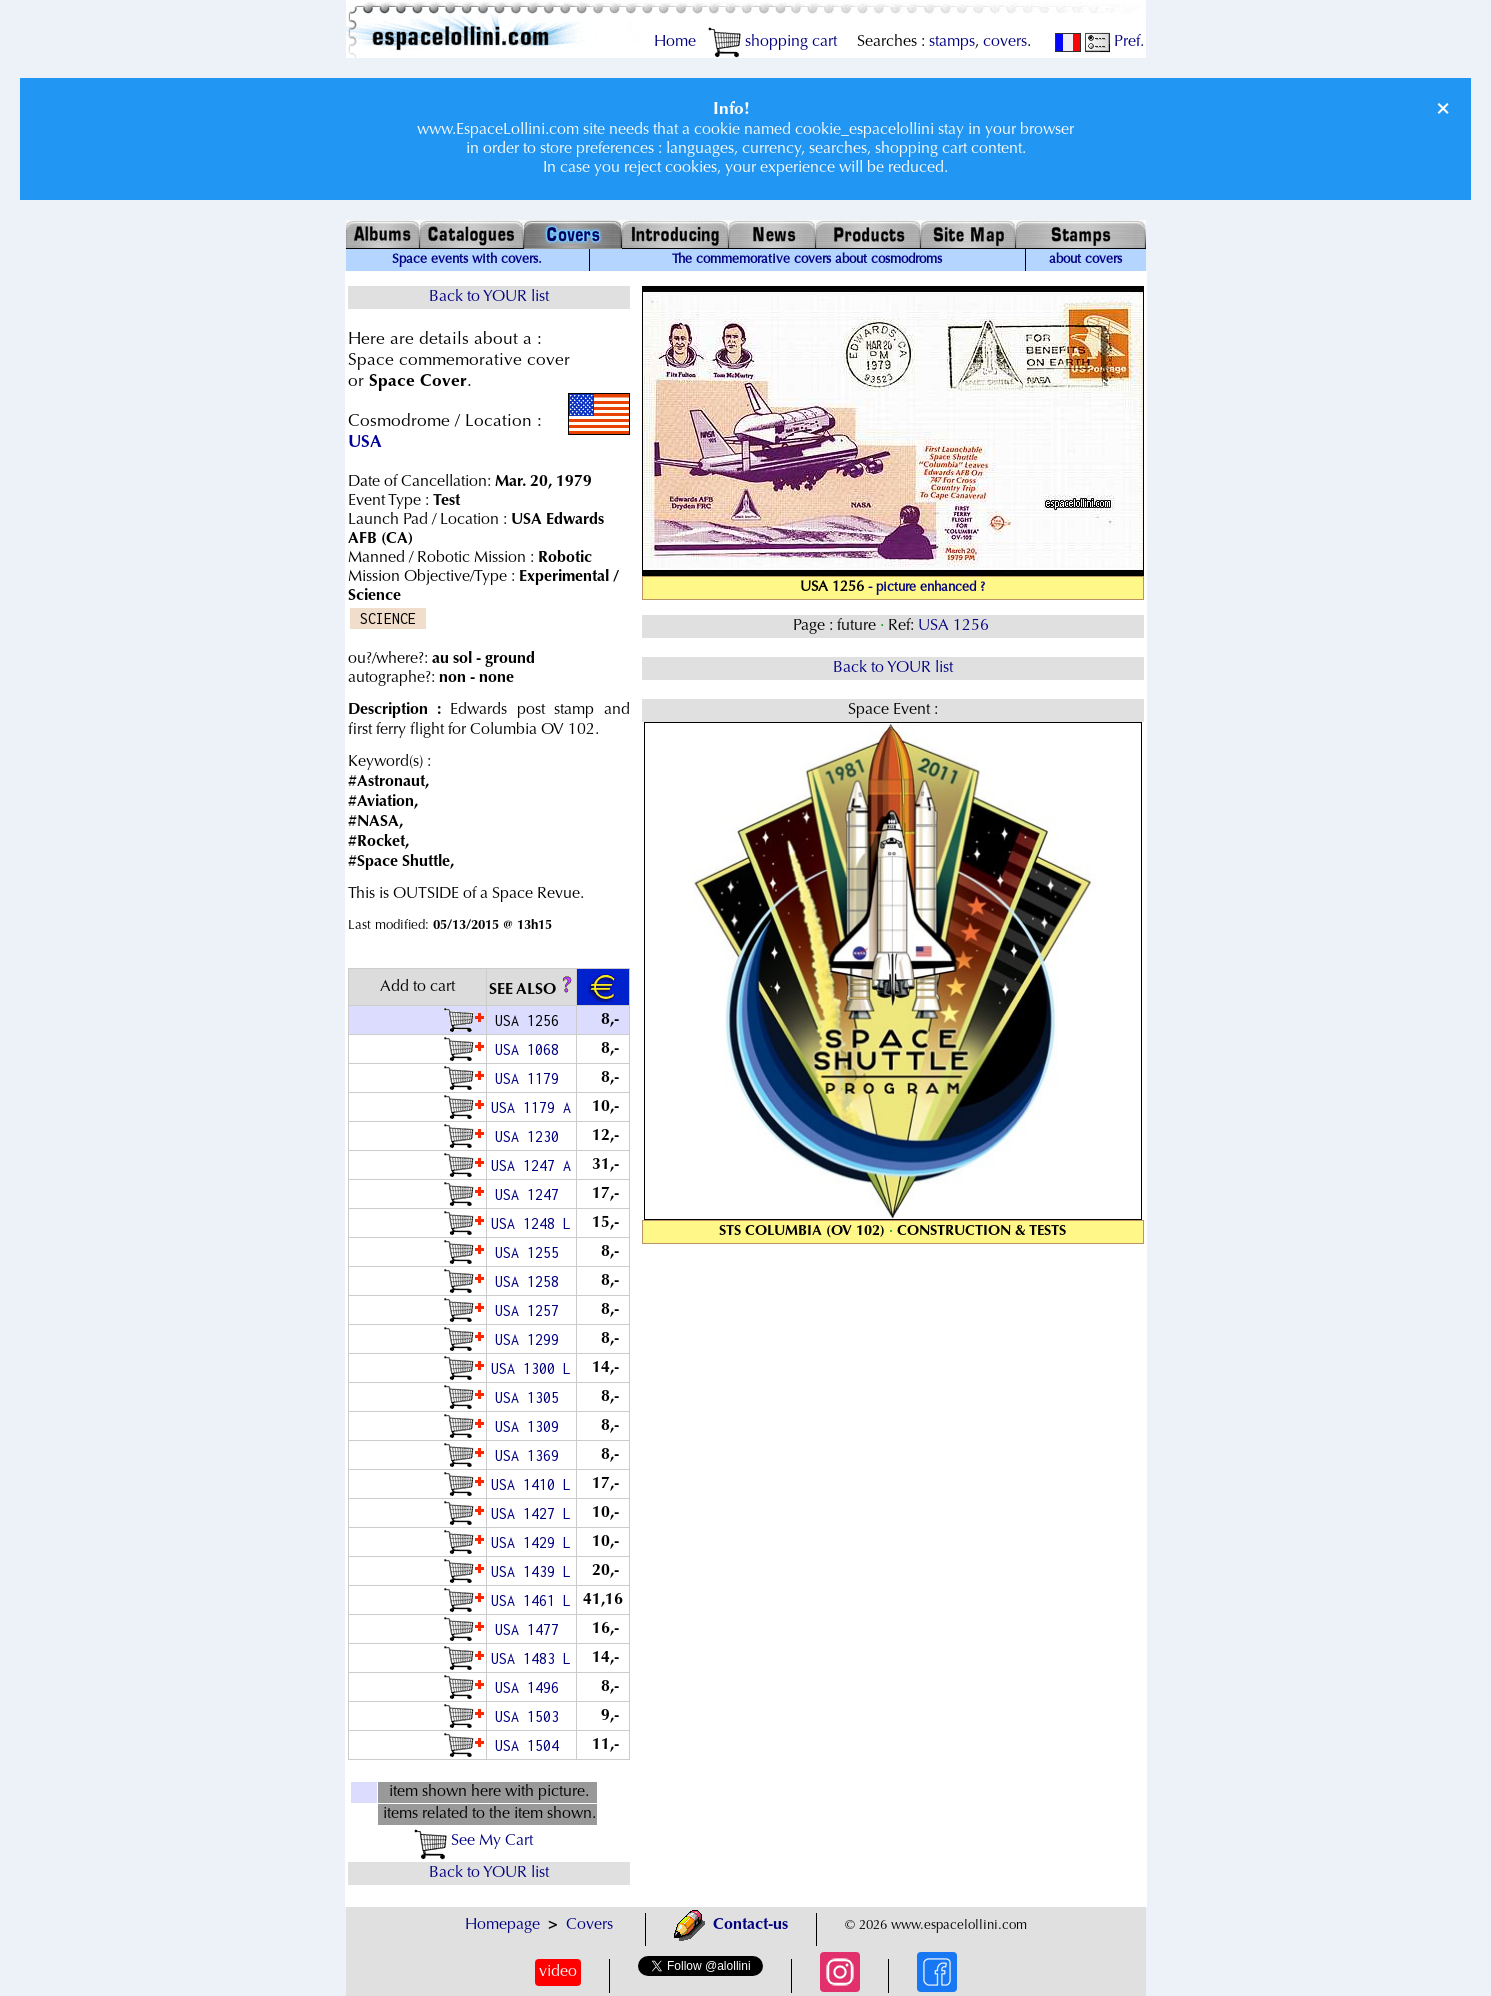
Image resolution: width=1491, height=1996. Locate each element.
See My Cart (473, 1841)
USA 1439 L (531, 1571)
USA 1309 (531, 1426)
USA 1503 (531, 1716)
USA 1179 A (531, 1107)
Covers (589, 1925)
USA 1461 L (531, 1600)
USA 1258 (531, 1281)
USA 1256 (955, 626)
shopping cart (772, 42)
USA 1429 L (531, 1542)
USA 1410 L (531, 1484)
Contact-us (731, 1925)
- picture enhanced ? (926, 588)
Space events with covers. (467, 260)
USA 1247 (531, 1194)
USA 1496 (531, 1687)
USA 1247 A (531, 1165)
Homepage (502, 1925)
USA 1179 (531, 1078)
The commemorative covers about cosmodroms (807, 260)
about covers (1085, 260)
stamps (952, 42)
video (558, 1972)
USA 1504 (531, 1745)
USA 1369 (531, 1455)
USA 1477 (531, 1629)
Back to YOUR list (489, 297)
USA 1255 (531, 1252)
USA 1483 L (531, 1658)
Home (675, 42)
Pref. (1114, 42)
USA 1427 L (531, 1513)
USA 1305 (531, 1397)
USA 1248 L (531, 1223)
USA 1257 (531, 1310)
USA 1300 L (531, 1368)
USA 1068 (531, 1049)
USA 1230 (531, 1136)
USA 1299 (531, 1339)
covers (1005, 42)
